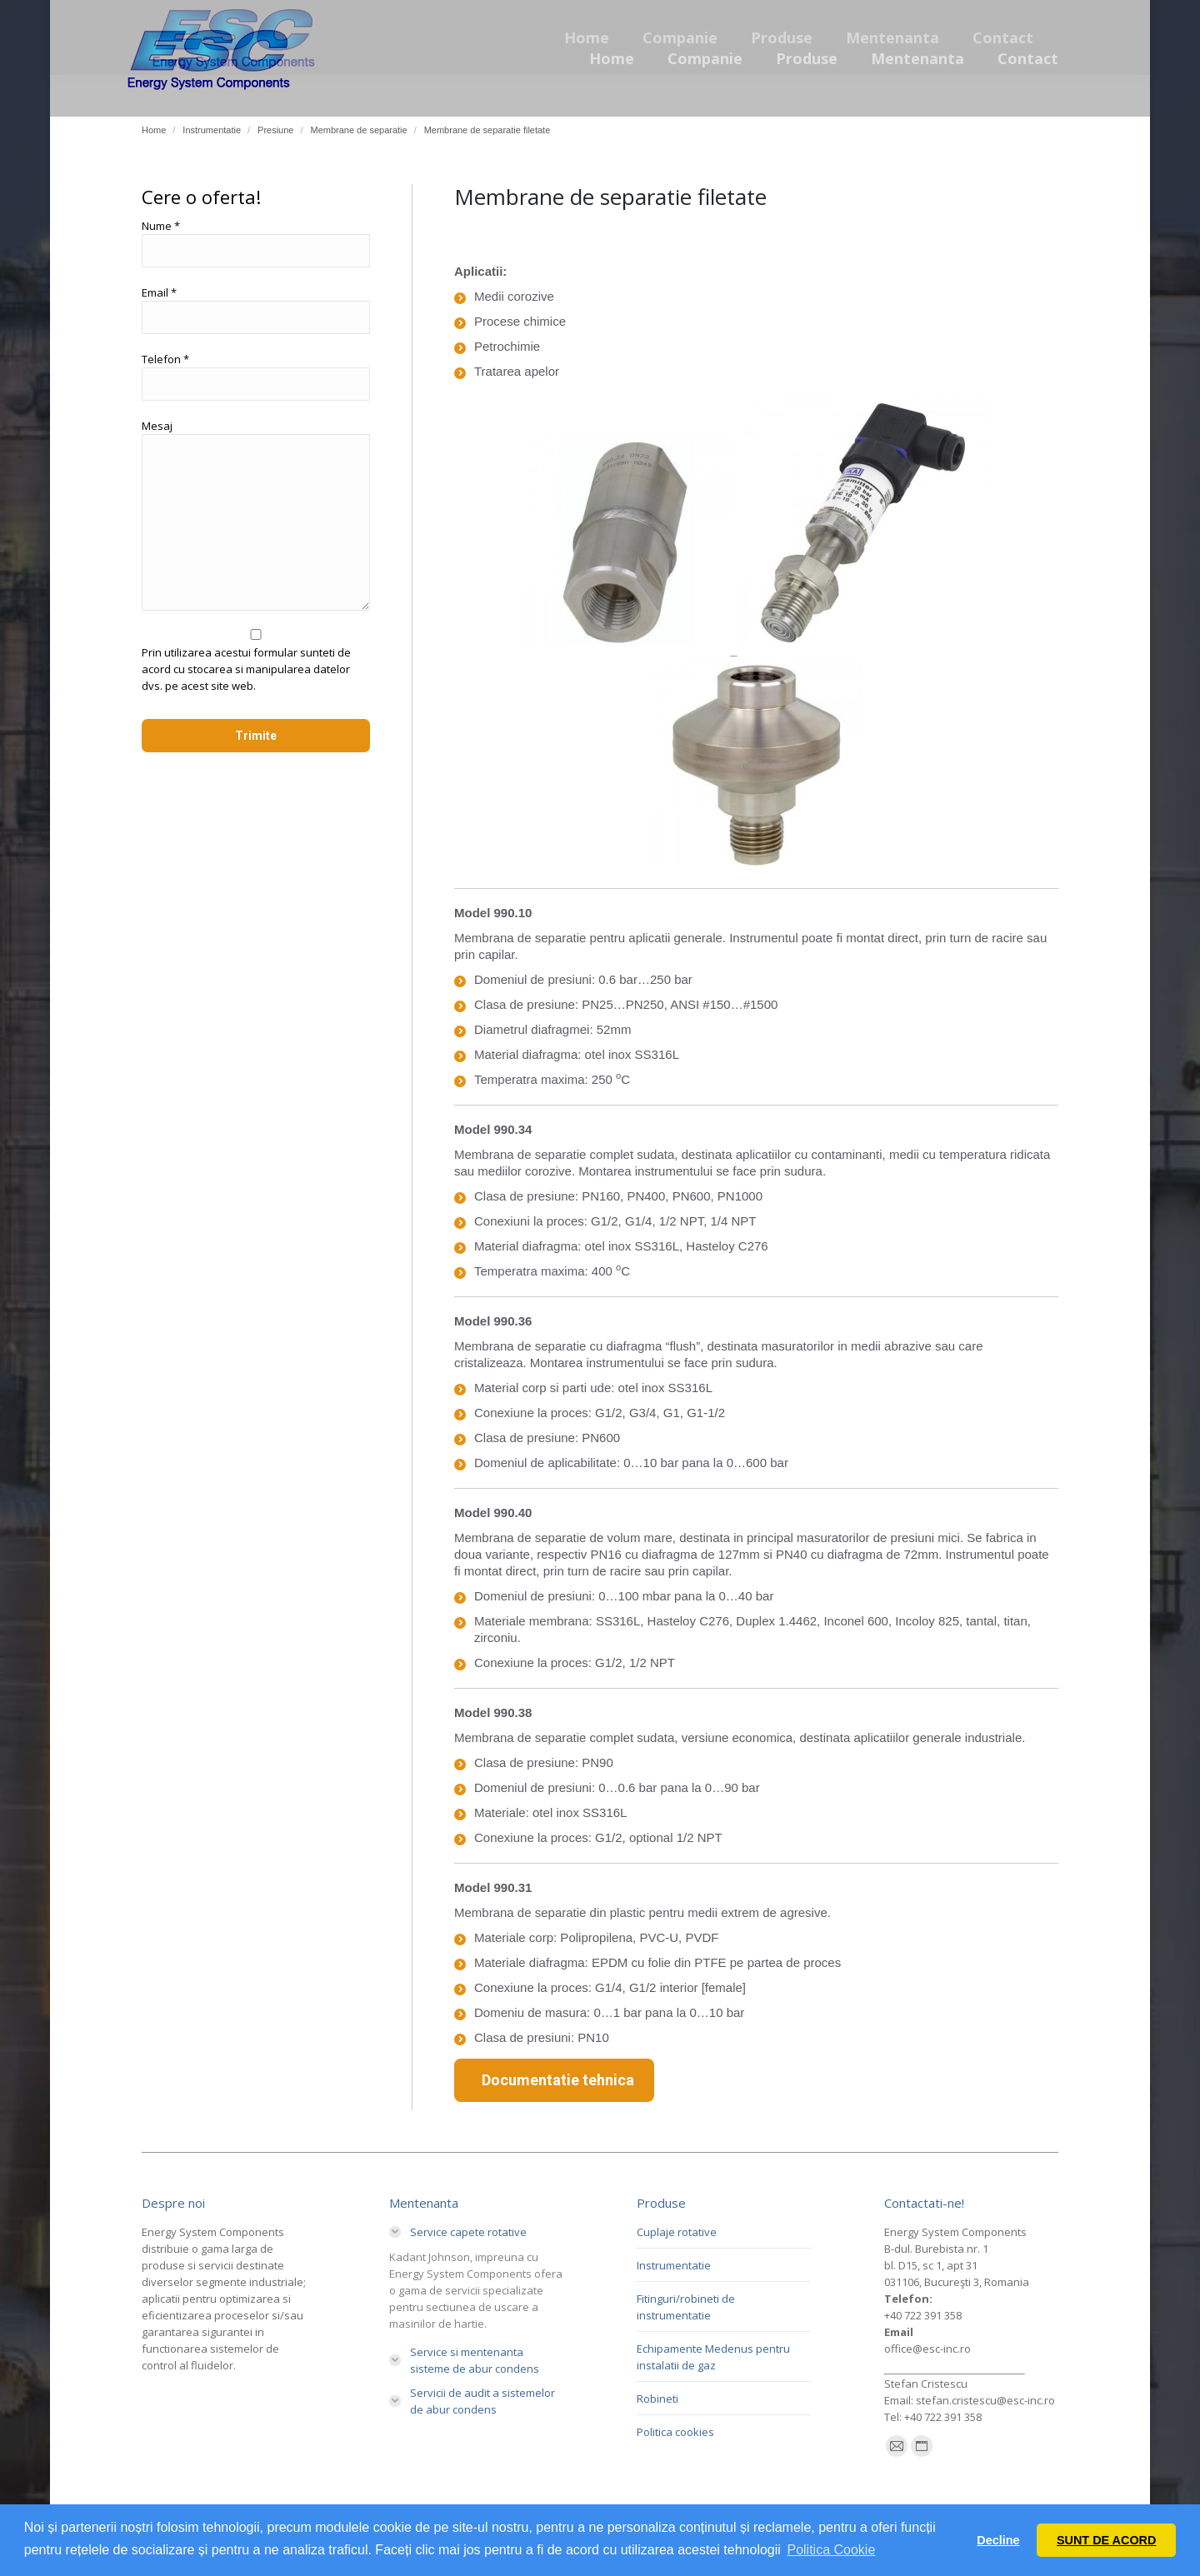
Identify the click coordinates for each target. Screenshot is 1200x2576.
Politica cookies (675, 2431)
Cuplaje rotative (677, 2231)
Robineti (657, 2398)
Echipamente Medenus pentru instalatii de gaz (713, 2357)
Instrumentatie (674, 2265)
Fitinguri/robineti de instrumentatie (686, 2307)
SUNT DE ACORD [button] (1106, 2540)
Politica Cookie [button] (831, 2550)
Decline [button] (998, 2540)
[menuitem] (611, 58)
